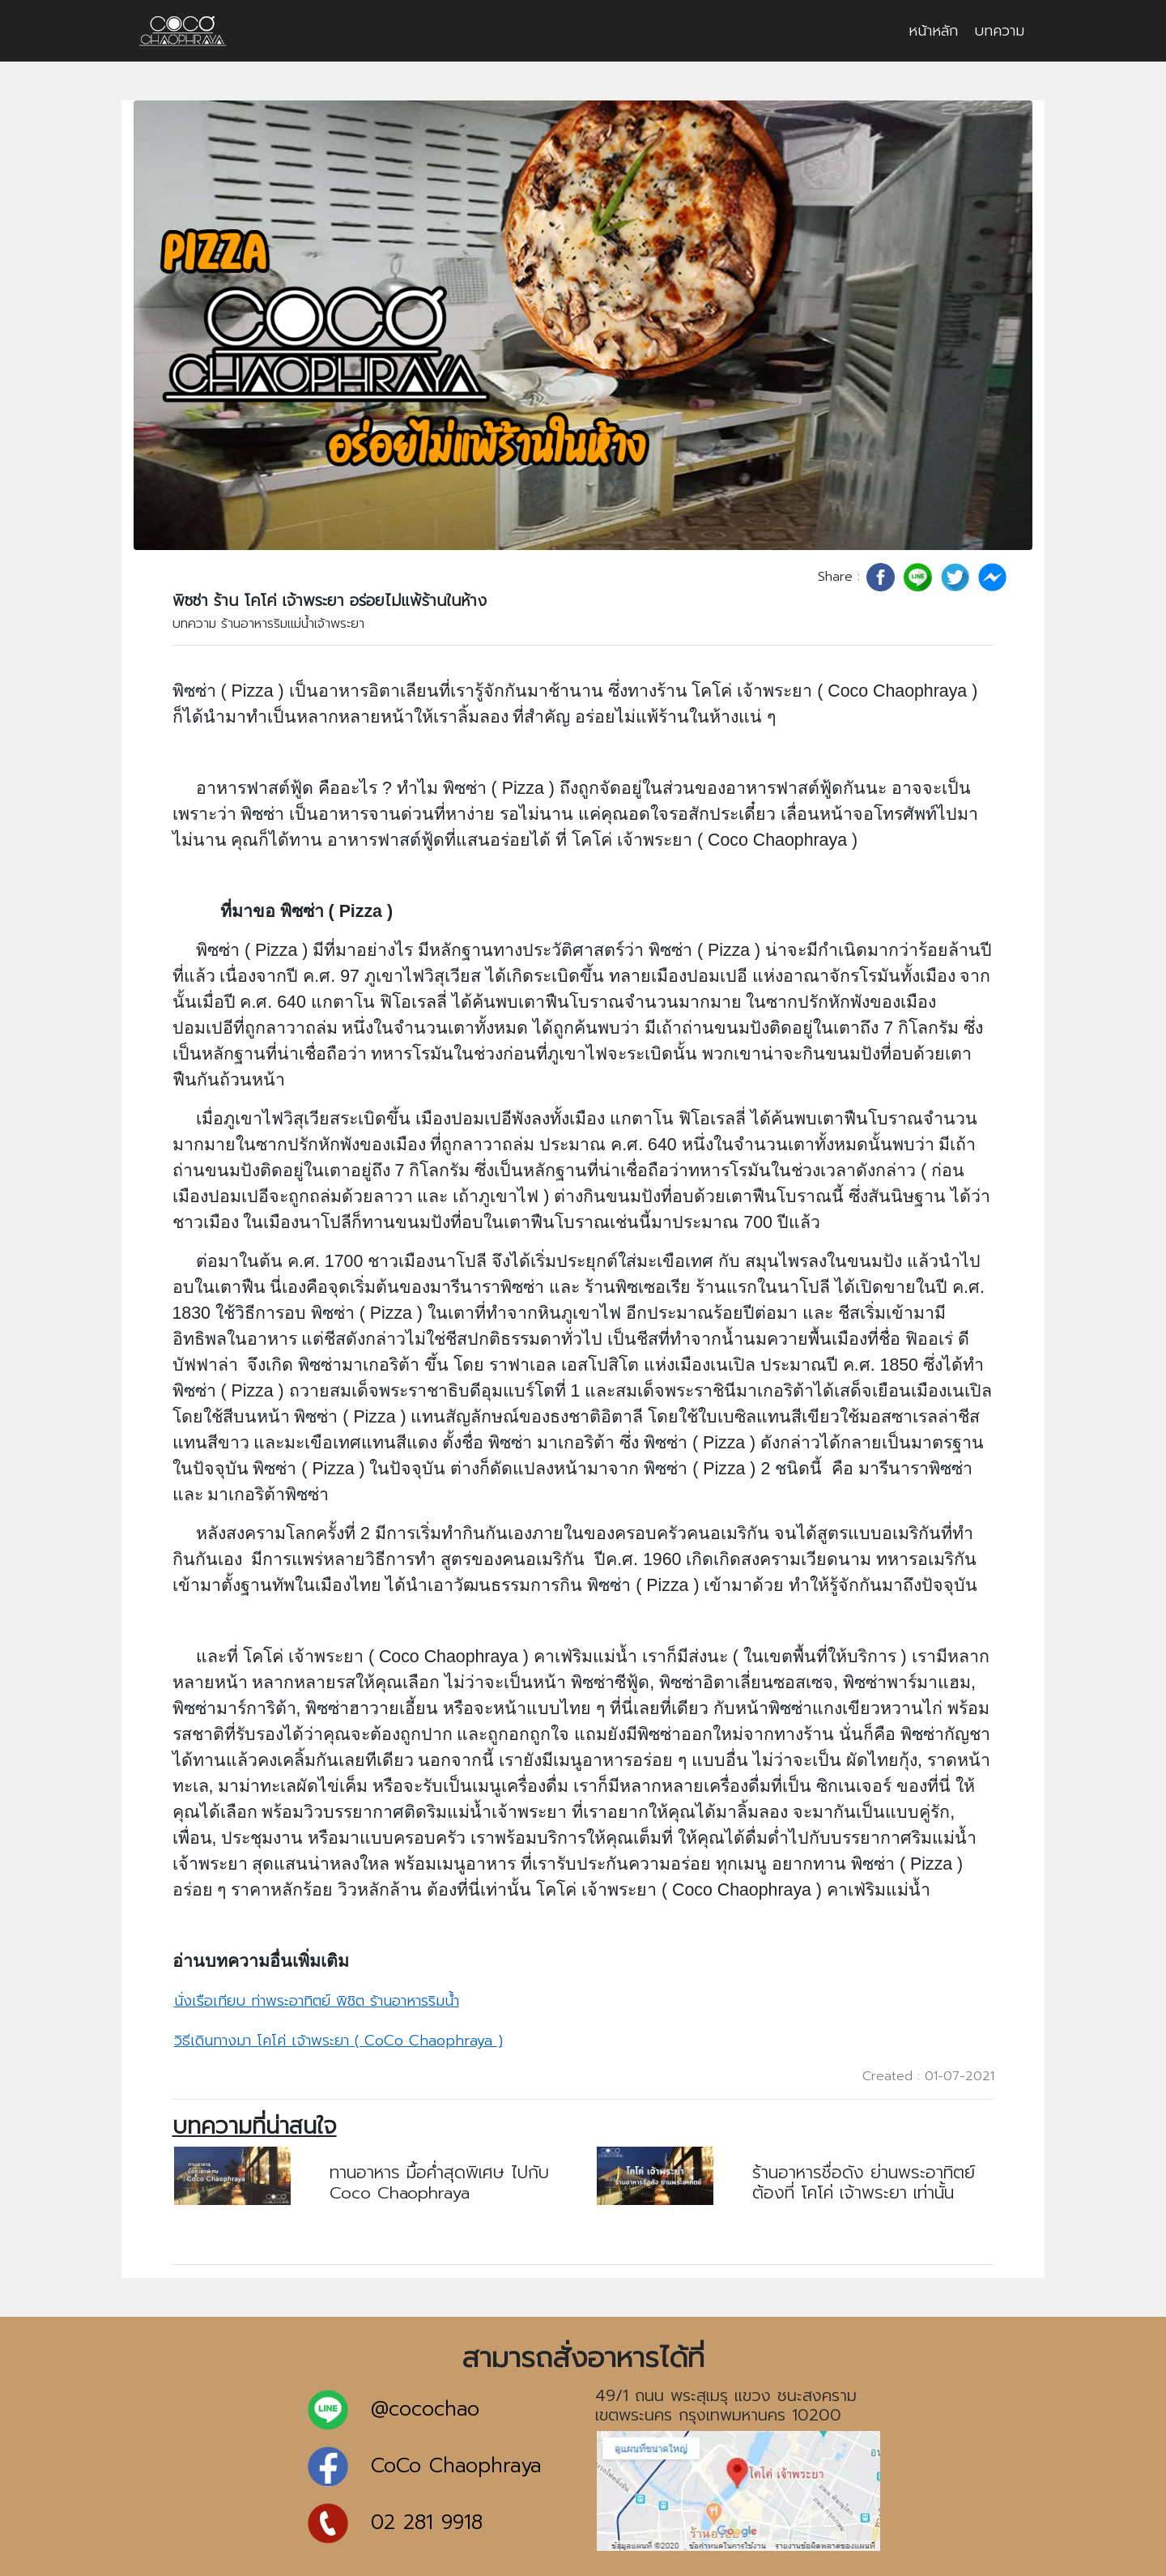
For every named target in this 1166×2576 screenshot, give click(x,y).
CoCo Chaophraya (456, 2466)
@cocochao (425, 2410)
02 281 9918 (427, 2523)
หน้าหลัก (933, 30)
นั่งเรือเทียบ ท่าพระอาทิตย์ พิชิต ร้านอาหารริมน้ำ (316, 2001)
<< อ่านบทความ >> (390, 2223)
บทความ (999, 30)
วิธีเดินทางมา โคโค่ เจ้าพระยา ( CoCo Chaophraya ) (338, 2040)
